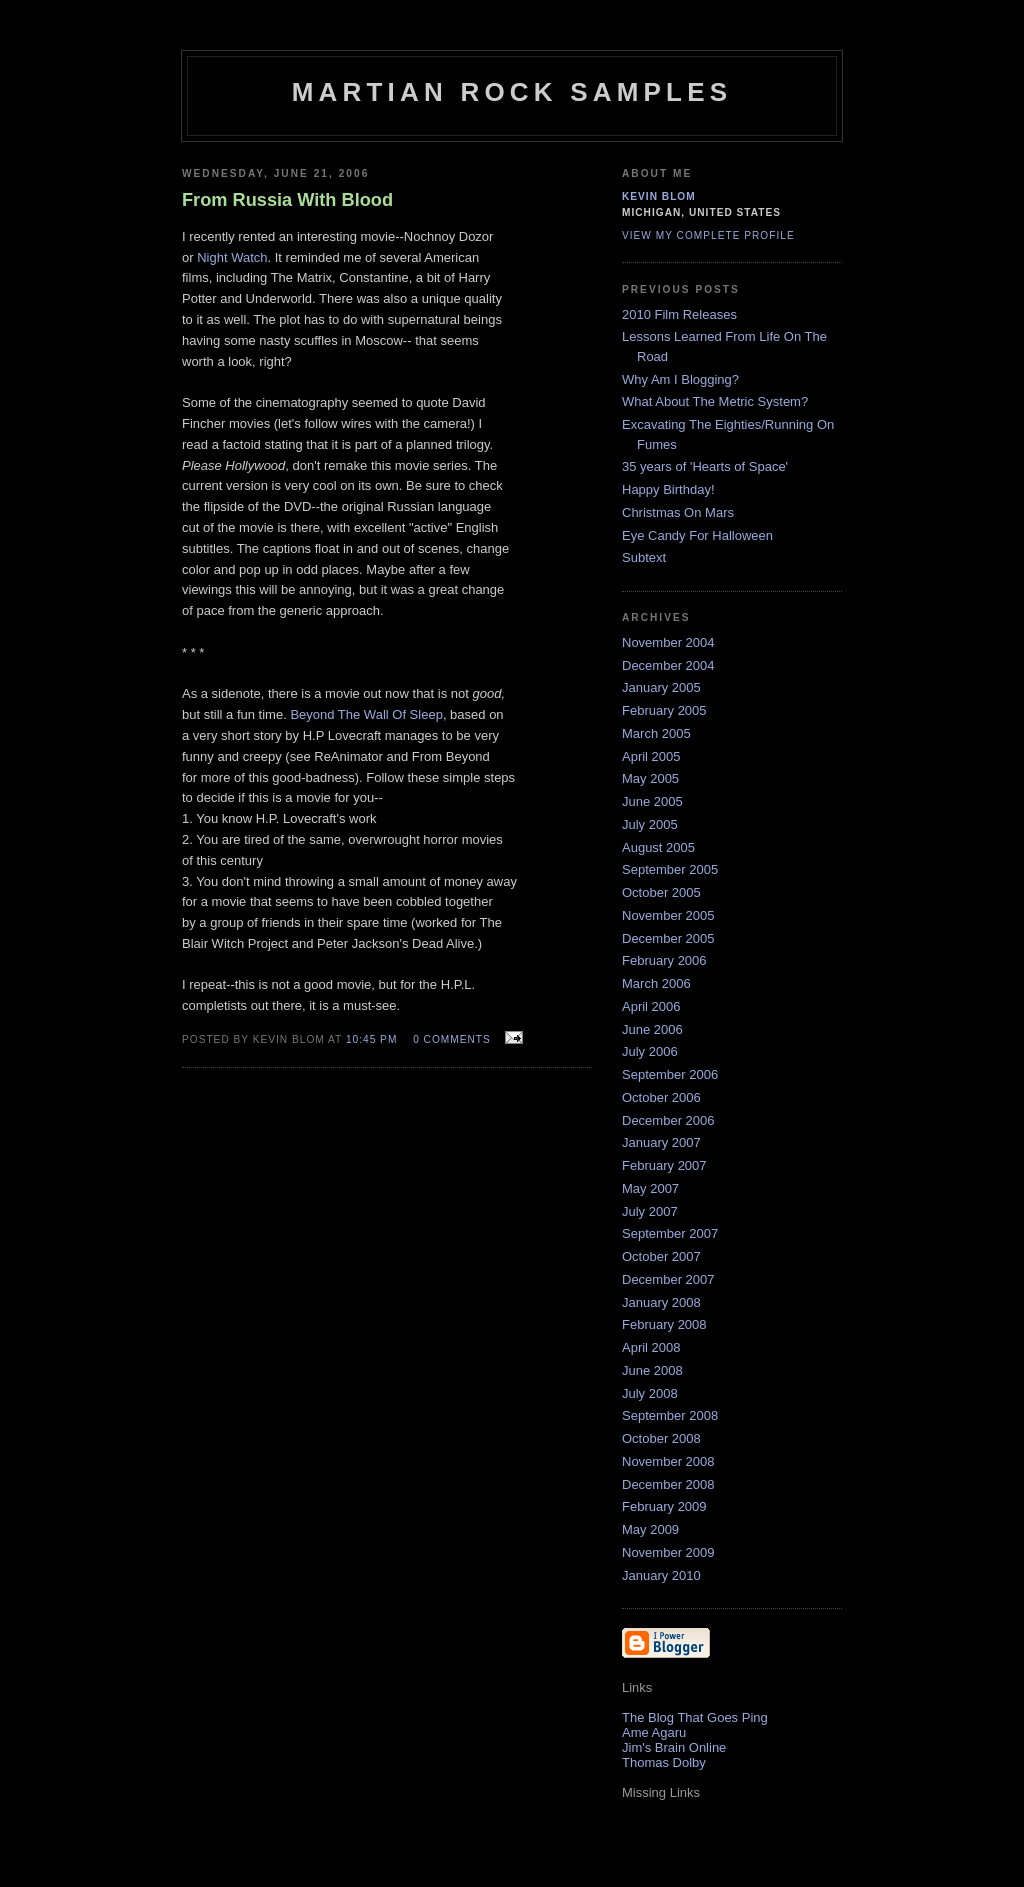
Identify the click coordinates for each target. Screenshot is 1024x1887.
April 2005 (651, 756)
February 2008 (664, 1324)
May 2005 (650, 778)
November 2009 (668, 1552)
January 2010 (661, 1575)
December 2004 (668, 665)
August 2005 (658, 847)
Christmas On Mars (678, 512)
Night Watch (232, 257)
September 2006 (670, 1074)
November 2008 (668, 1461)
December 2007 (668, 1279)
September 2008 (670, 1415)
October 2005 (661, 892)
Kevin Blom (659, 196)
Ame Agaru (654, 1732)
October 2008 (661, 1438)
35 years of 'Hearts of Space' (705, 466)
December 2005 (668, 938)
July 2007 (650, 1211)
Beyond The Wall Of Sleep (366, 714)
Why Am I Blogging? (680, 379)
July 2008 (650, 1393)
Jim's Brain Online (674, 1747)
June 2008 (652, 1370)
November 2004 (668, 642)
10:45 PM (371, 1039)
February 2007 (664, 1165)
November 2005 (668, 915)
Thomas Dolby (664, 1762)
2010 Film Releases (679, 314)
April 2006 (651, 1006)
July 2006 (650, 1051)
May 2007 (650, 1188)
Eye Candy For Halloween (697, 535)
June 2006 (652, 1029)
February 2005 (664, 710)
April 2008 (651, 1347)
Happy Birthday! (668, 489)
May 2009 (650, 1529)
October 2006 (661, 1097)
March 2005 (656, 733)
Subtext (644, 557)
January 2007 (661, 1142)
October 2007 (661, 1256)
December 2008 (668, 1484)
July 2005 (650, 824)
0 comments (452, 1039)
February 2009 (664, 1506)
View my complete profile (708, 235)
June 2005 (652, 801)
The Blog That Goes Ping (695, 1717)
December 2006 (668, 1120)
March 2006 (656, 983)
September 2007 (670, 1233)
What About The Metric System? (715, 401)
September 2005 (670, 869)
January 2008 (661, 1302)
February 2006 (664, 960)
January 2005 (661, 687)
